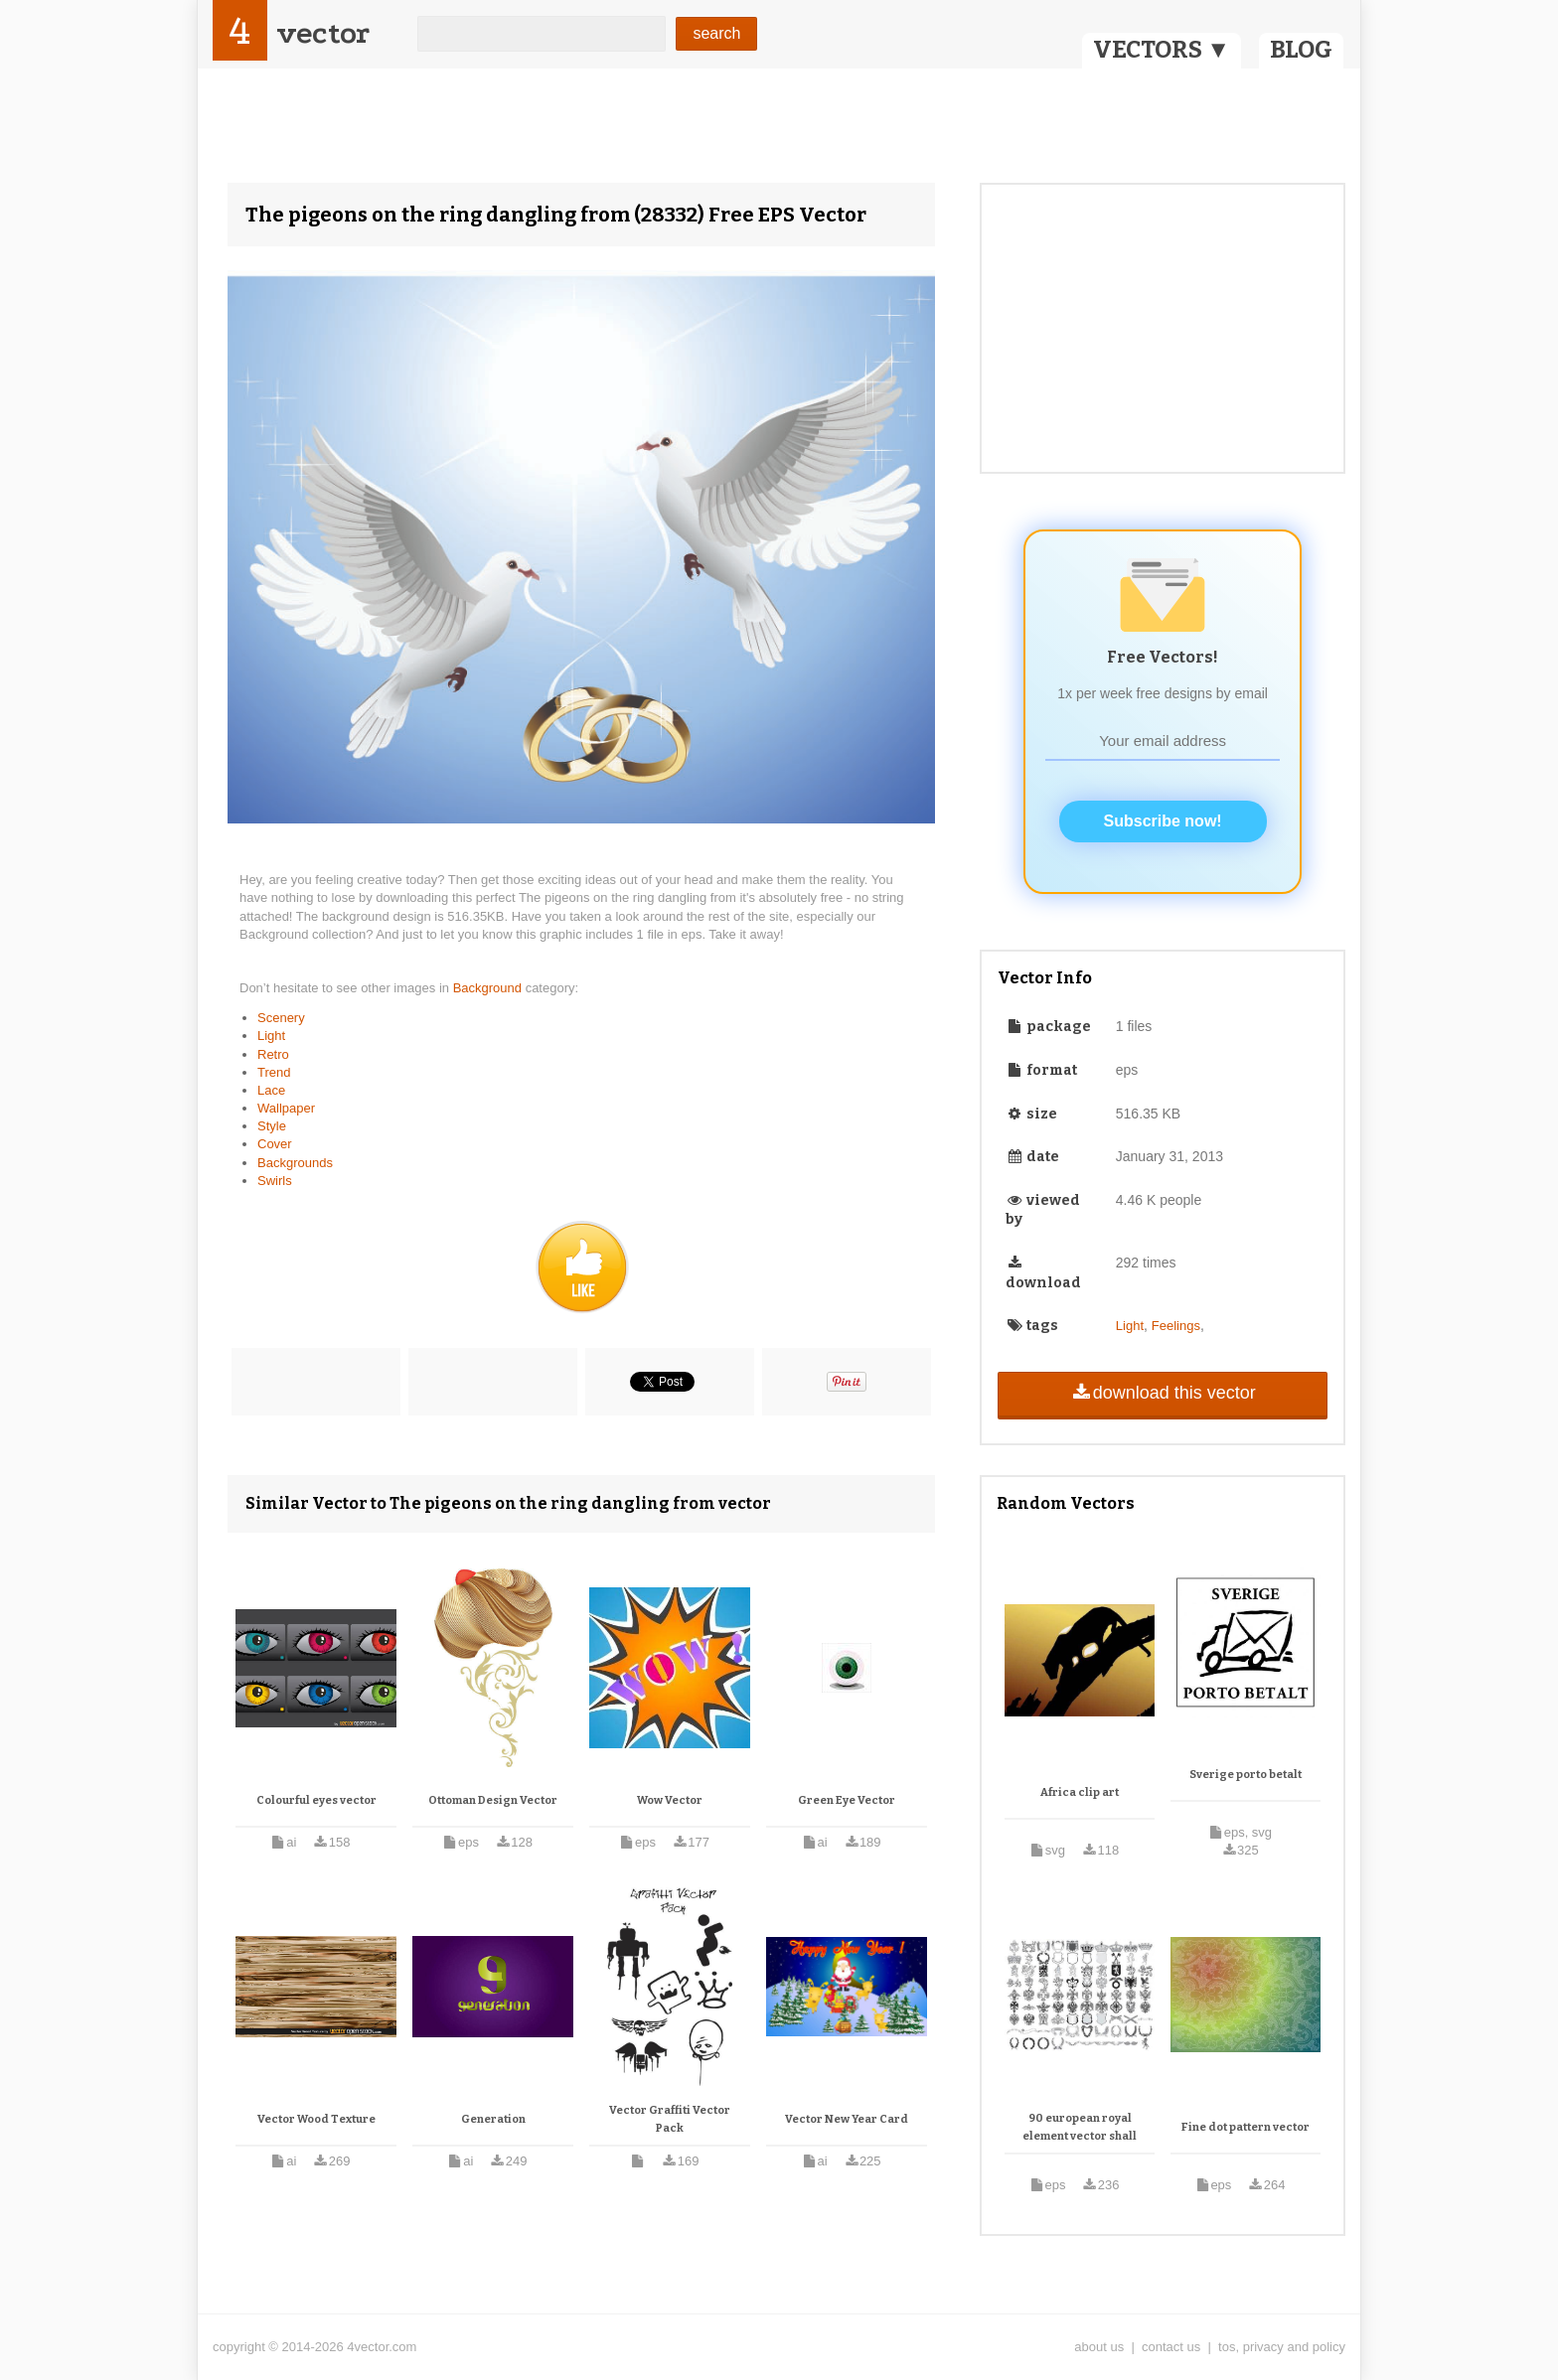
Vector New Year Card (846, 2119)
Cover (274, 1143)
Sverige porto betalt (1245, 1774)
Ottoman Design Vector (492, 1800)
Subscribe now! (1163, 821)
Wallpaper (286, 1108)
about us (1099, 2346)
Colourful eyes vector (316, 1800)
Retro (273, 1054)
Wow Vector (669, 1800)
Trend (273, 1072)
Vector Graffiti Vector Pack (669, 2119)
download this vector (1162, 1393)
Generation (493, 2119)
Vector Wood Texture (316, 2119)
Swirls (274, 1180)
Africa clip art (1079, 1792)
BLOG (1301, 50)
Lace (271, 1090)
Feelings (1176, 1325)
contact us (1171, 2346)
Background (489, 987)
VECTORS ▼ (1161, 50)
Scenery (281, 1017)
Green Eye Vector (846, 1800)
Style (271, 1125)
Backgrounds (295, 1162)
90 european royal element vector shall (1079, 2127)
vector (323, 33)
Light (271, 1035)
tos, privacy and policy (1281, 2346)
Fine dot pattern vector (1245, 2127)
